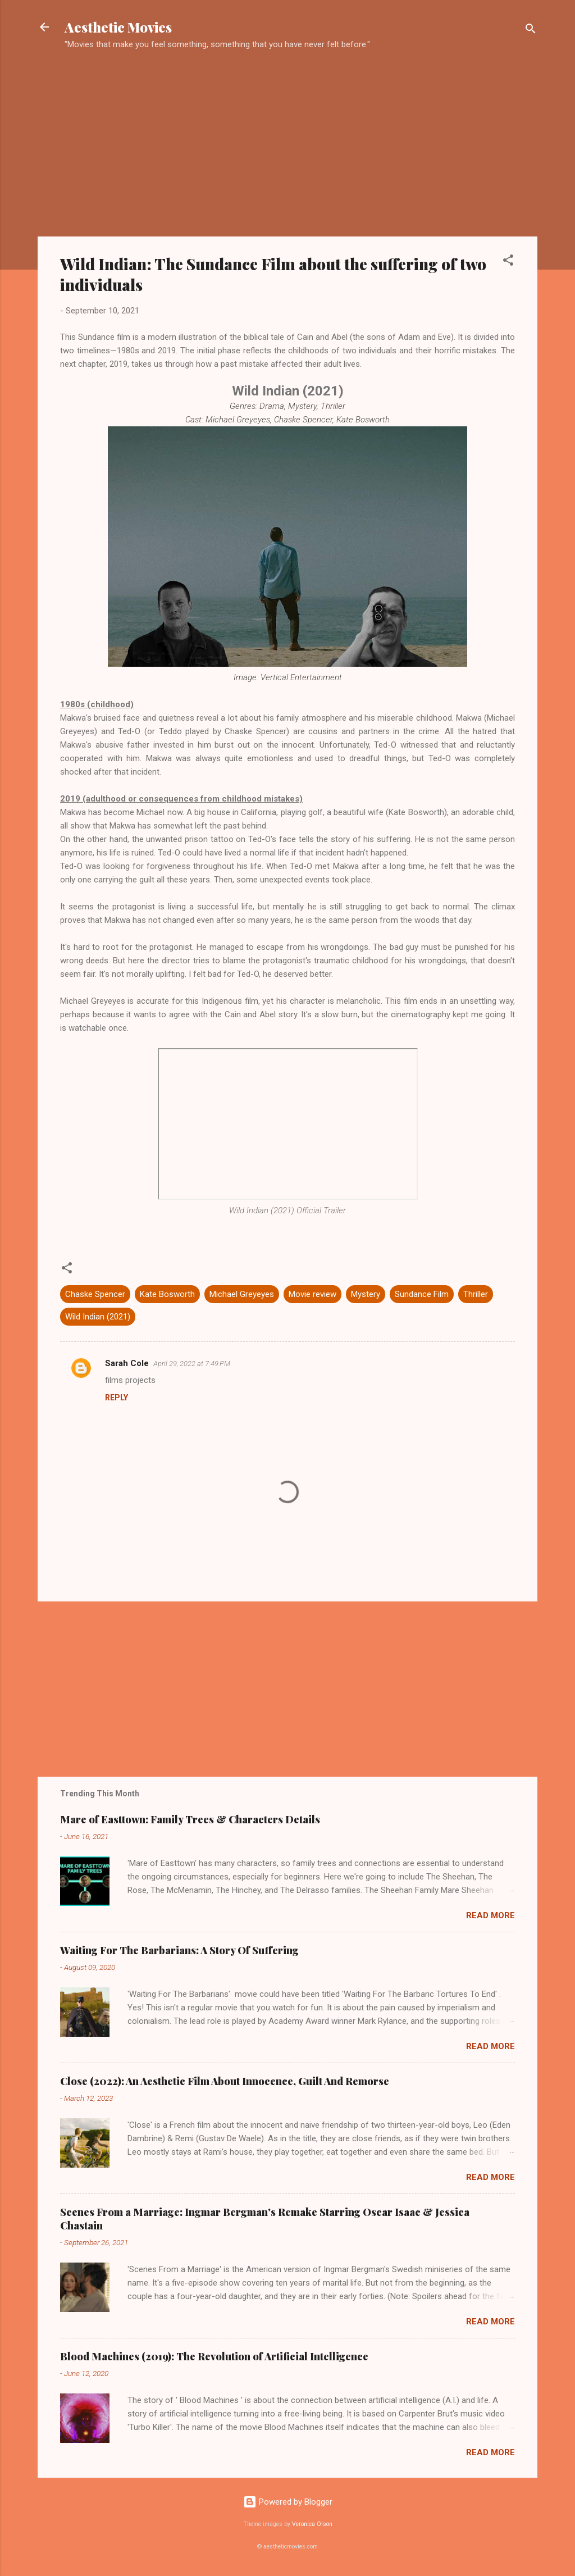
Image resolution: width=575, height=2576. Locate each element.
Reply (116, 1397)
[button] (508, 262)
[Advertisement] (287, 148)
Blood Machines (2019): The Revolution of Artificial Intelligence (214, 2356)
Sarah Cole (127, 1363)
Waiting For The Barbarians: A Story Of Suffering (179, 1950)
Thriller (475, 1294)
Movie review (312, 1294)
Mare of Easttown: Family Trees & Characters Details (190, 1819)
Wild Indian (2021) (97, 1317)
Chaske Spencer (95, 1294)
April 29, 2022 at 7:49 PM (191, 1363)
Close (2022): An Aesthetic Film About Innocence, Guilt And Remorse (224, 2081)
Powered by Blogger (287, 2502)
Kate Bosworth (167, 1294)
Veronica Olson (312, 2524)
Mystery (365, 1294)
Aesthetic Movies (118, 27)
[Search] (530, 30)
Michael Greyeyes (241, 1294)
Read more (490, 1915)
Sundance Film (422, 1294)
